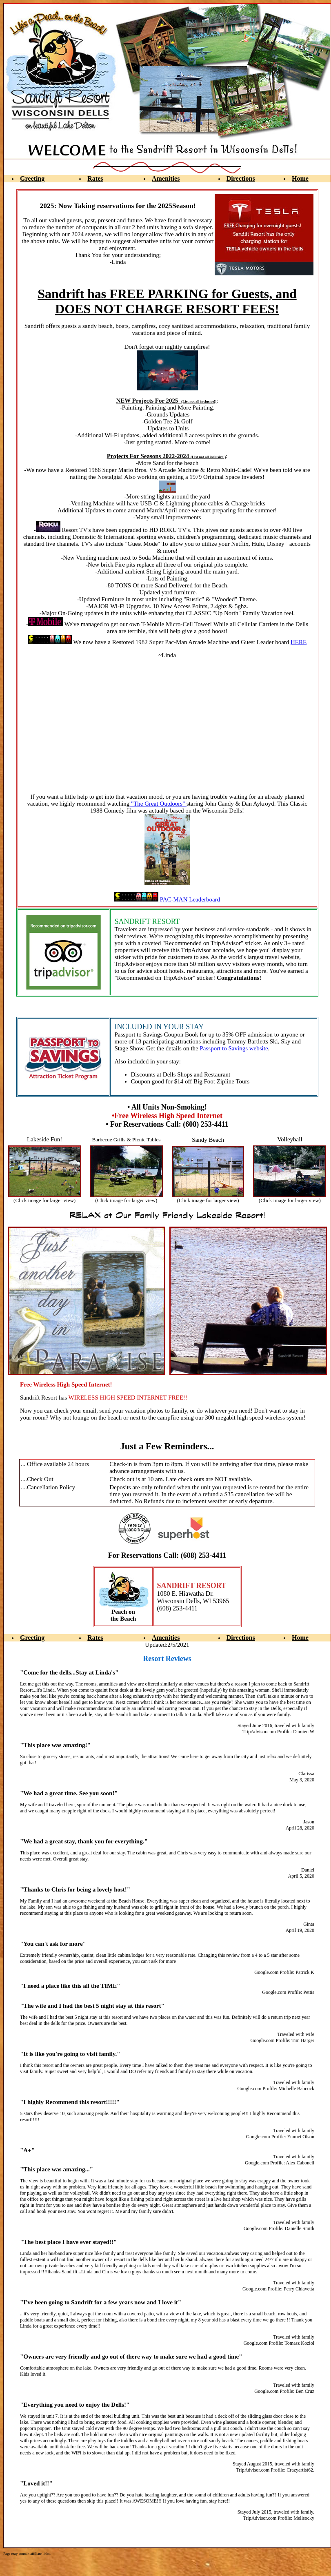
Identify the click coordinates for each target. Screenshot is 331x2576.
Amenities (166, 178)
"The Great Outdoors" (158, 803)
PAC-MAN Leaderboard (167, 899)
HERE (299, 642)
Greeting (32, 178)
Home (300, 178)
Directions (241, 178)
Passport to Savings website (234, 1048)
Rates (95, 178)
